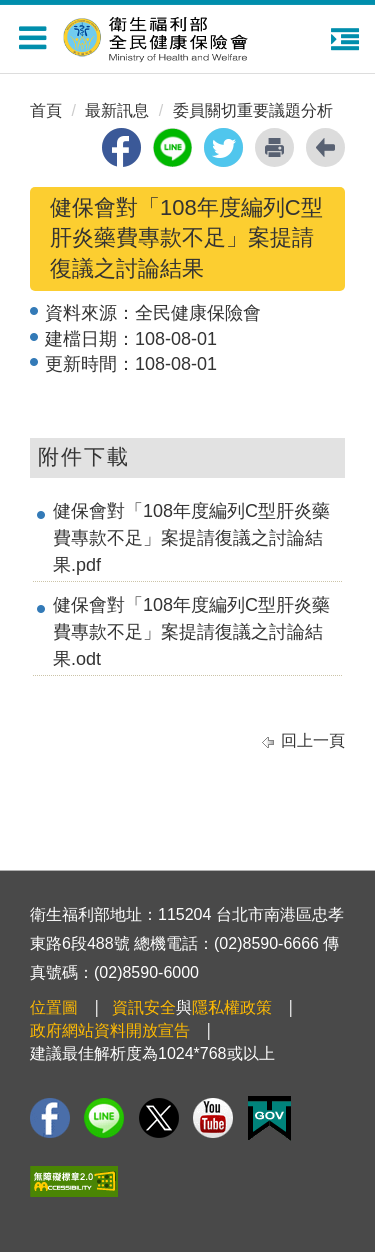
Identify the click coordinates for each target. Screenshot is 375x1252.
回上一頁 (313, 740)
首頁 (46, 110)
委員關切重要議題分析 (253, 110)
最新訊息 (117, 110)
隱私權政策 (232, 1007)
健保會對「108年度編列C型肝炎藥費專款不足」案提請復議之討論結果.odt (191, 632)
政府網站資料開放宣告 (110, 1030)
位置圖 (54, 1007)
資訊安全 (144, 1007)
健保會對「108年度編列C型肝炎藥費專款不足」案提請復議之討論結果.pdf (191, 538)
